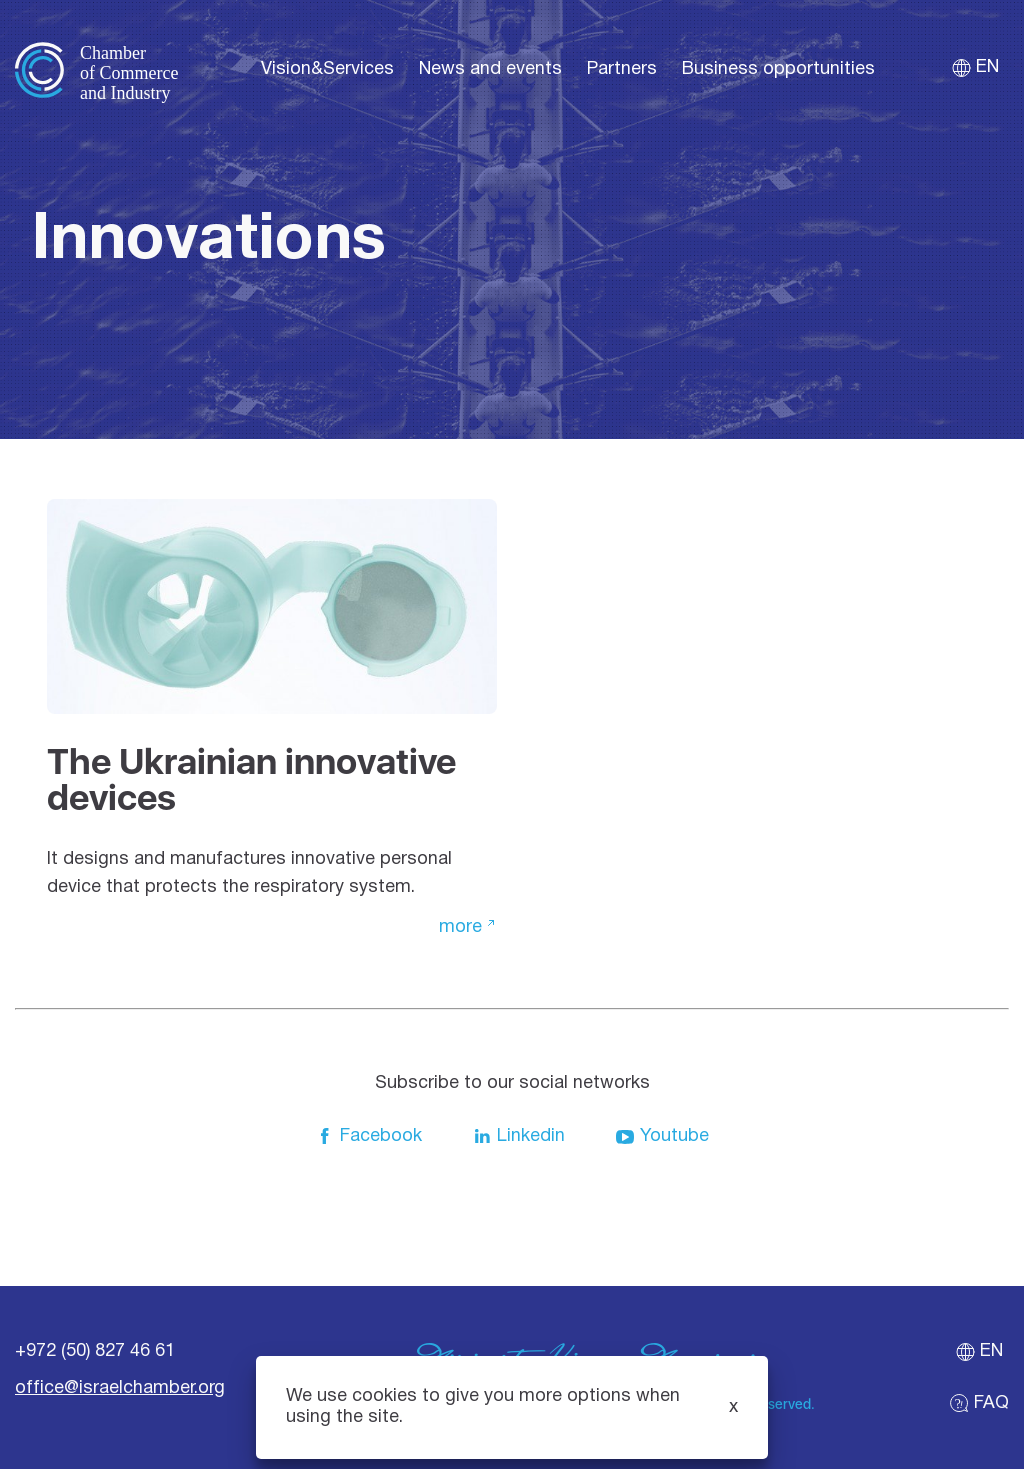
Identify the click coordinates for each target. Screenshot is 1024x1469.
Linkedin (518, 1137)
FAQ (979, 1403)
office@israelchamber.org (120, 1388)
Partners (622, 69)
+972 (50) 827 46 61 (95, 1351)
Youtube (662, 1137)
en (975, 68)
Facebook (368, 1137)
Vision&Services (327, 69)
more (460, 927)
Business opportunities (778, 69)
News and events (490, 69)
